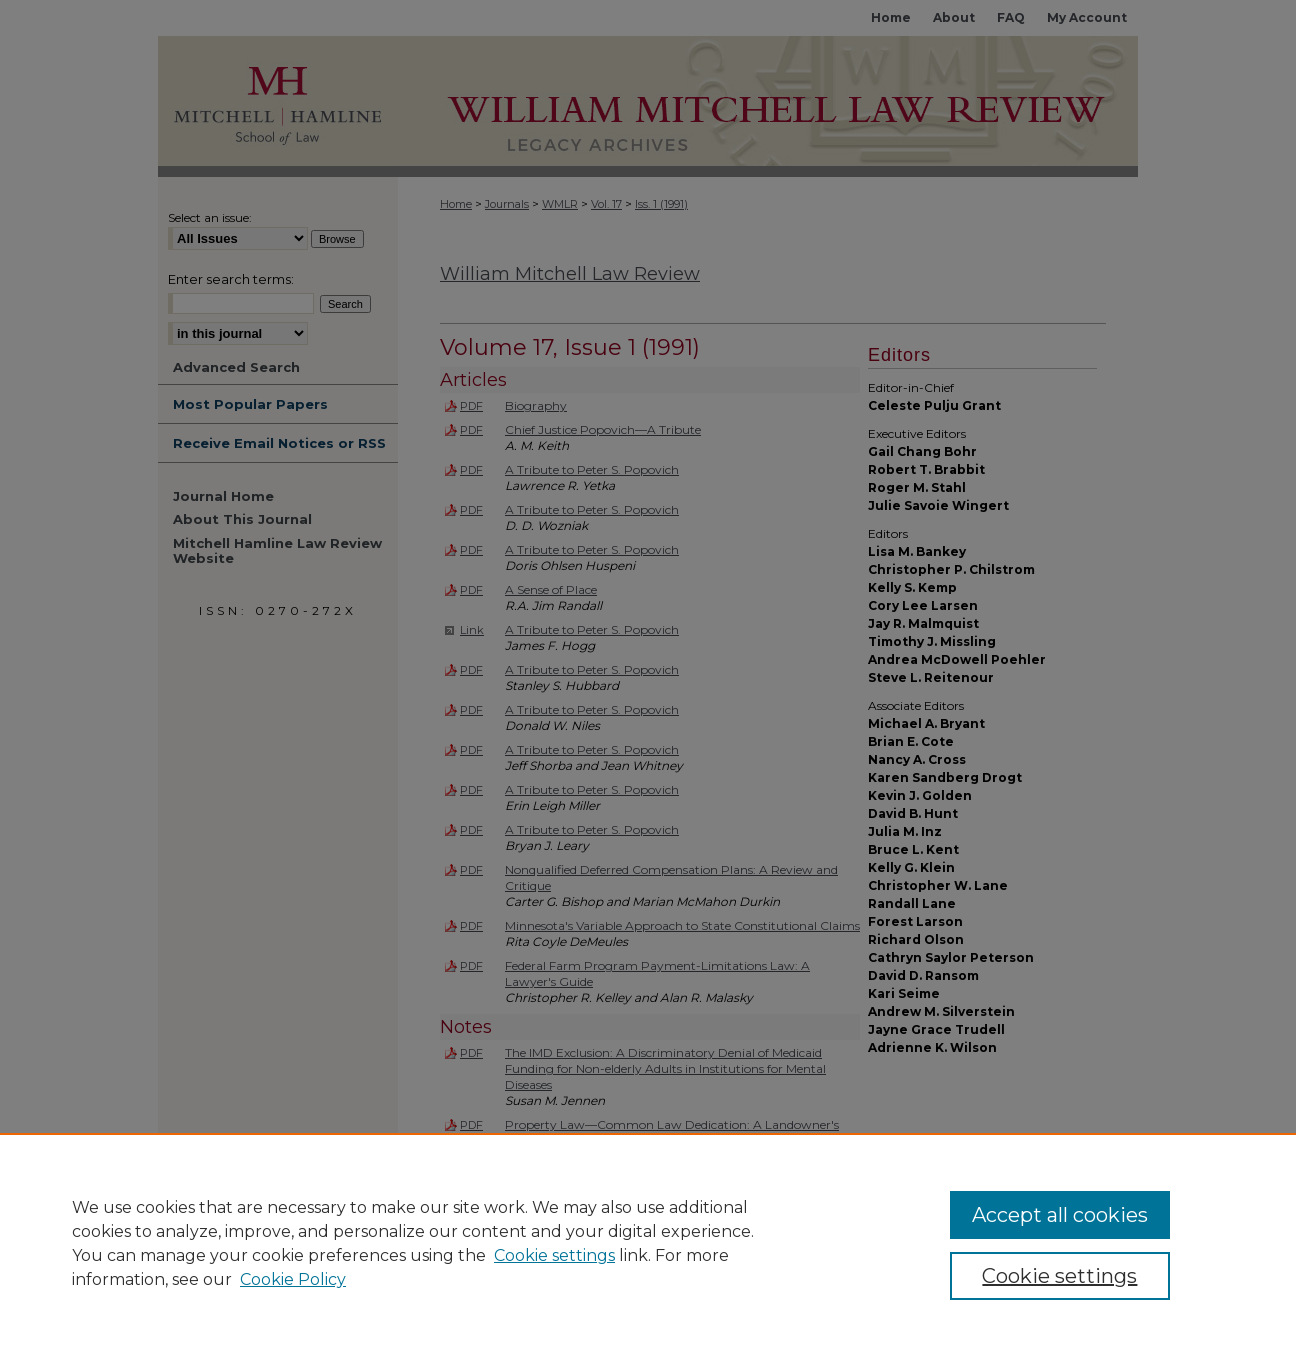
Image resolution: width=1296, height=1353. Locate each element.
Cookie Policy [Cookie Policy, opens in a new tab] (293, 1279)
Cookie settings (554, 1255)
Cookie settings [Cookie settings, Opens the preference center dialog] (1059, 1276)
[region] (648, 1243)
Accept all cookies (1060, 1215)
